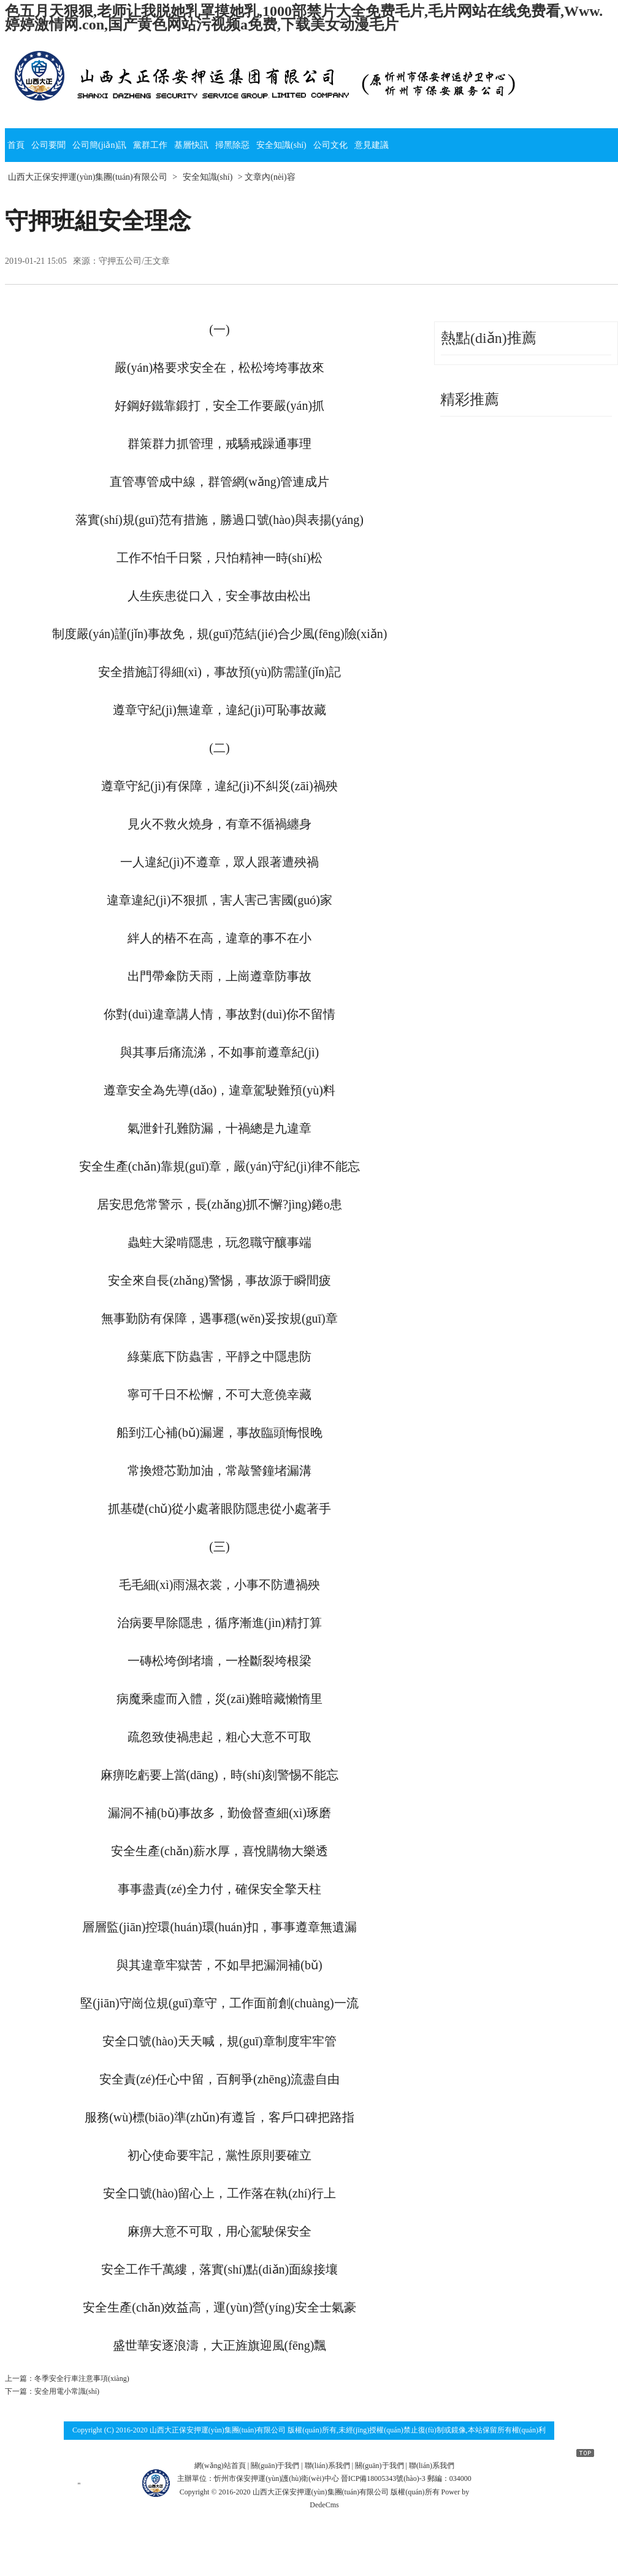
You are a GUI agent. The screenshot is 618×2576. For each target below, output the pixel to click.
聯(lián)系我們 (327, 2465)
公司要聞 (48, 145)
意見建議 (371, 145)
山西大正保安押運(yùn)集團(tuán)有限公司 (87, 177)
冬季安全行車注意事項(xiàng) (81, 2378)
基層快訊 (191, 145)
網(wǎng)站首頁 (220, 2465)
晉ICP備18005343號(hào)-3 (383, 2478)
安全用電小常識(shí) (66, 2391)
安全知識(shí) (281, 145)
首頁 (16, 145)
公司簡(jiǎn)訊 (99, 145)
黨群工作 (150, 145)
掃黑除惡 (232, 145)
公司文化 (330, 145)
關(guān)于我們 (275, 2465)
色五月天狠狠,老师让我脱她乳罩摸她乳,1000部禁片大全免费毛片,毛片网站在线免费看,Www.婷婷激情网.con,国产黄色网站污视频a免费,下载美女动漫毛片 (304, 18)
